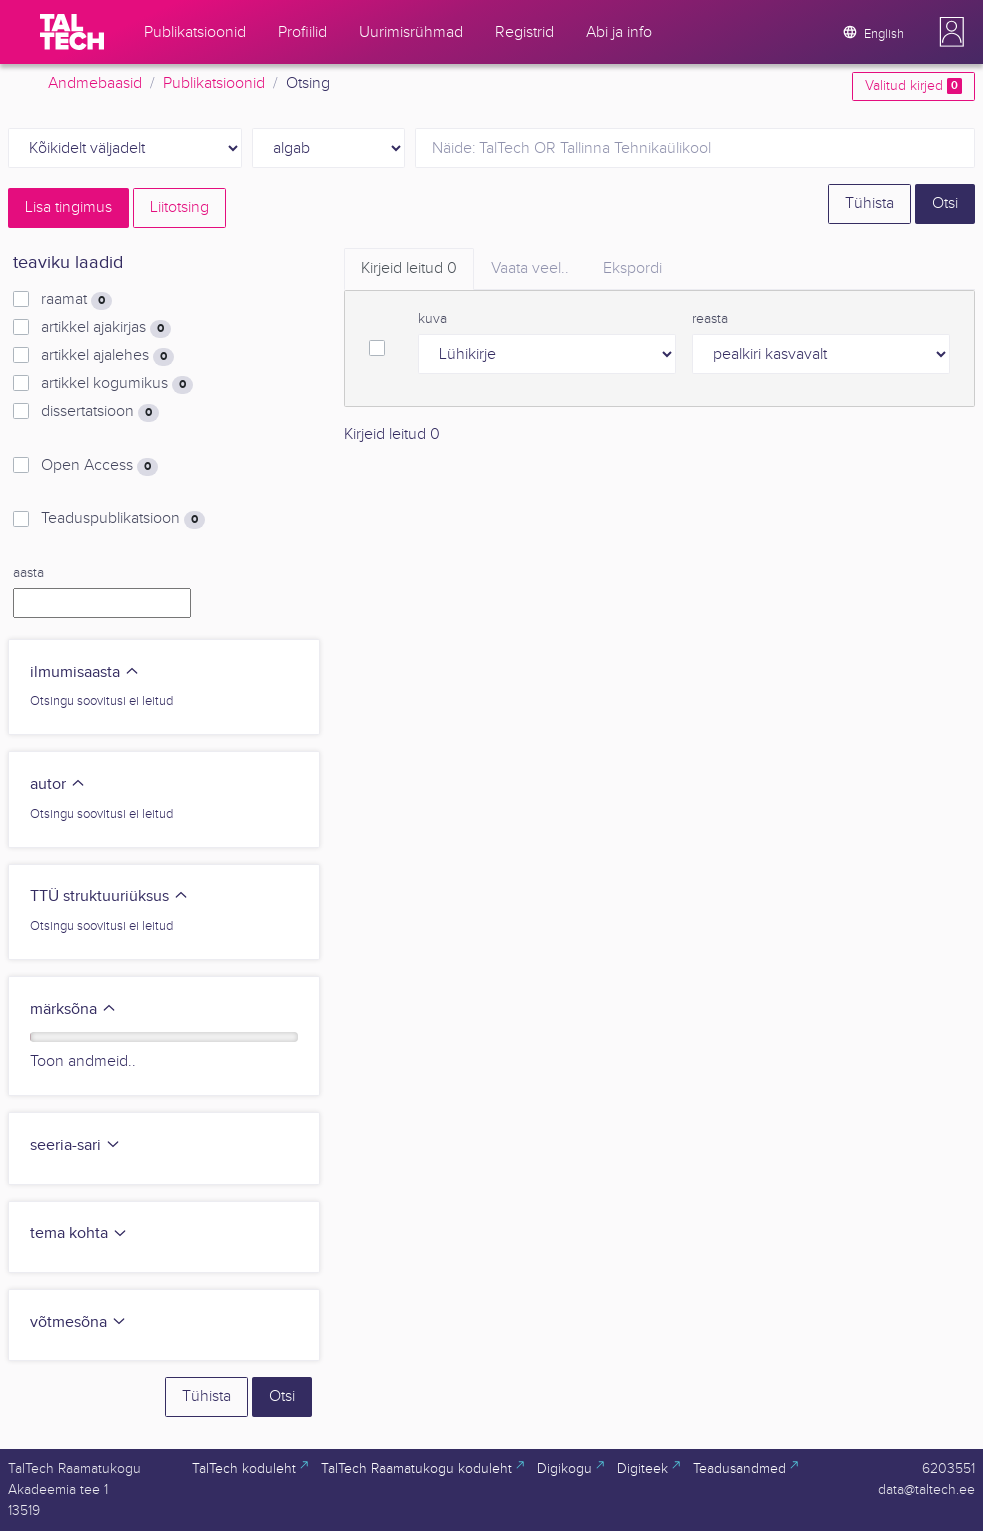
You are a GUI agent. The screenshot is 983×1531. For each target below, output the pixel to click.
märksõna (73, 1009)
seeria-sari (75, 1145)
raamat (76, 300)
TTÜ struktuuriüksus (109, 896)
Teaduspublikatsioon (123, 519)
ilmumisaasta (85, 672)
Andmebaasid (95, 83)
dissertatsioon (100, 412)
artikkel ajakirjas (106, 328)
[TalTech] (72, 32)
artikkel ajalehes (107, 356)
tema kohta (79, 1233)
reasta (710, 319)
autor (58, 784)
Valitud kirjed (913, 86)
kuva (432, 319)
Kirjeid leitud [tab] (409, 268)
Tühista (869, 203)
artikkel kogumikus (117, 384)
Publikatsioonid (214, 83)
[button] (952, 32)
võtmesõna (78, 1322)
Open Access (99, 466)
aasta (28, 573)
